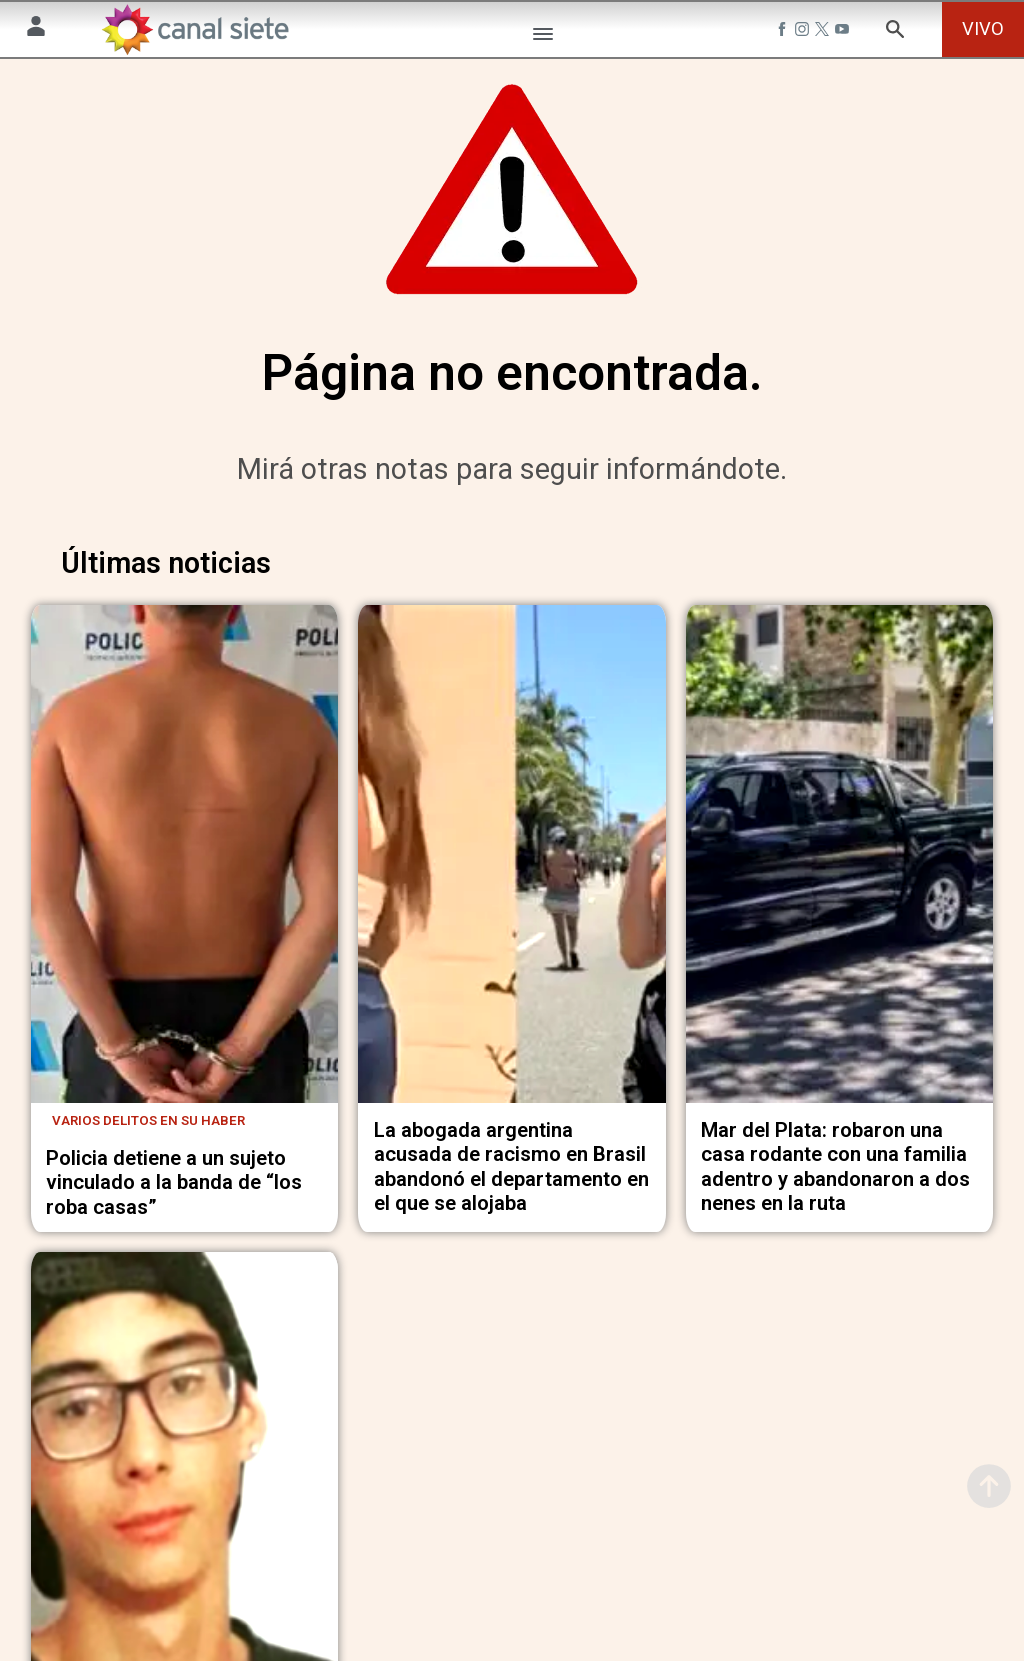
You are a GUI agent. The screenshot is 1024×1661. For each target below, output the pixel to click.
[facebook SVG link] (784, 32)
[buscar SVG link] (895, 32)
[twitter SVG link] (824, 32)
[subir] (989, 1486)
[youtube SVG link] (844, 32)
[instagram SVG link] (804, 32)
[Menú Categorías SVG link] (543, 37)
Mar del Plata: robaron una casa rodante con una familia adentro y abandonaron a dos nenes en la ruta (835, 1176)
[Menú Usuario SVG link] (36, 29)
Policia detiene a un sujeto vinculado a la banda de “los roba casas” (174, 1191)
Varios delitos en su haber (148, 1130)
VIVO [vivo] (983, 28)
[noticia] (185, 868)
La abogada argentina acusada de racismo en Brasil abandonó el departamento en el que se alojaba (511, 1176)
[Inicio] (195, 29)
